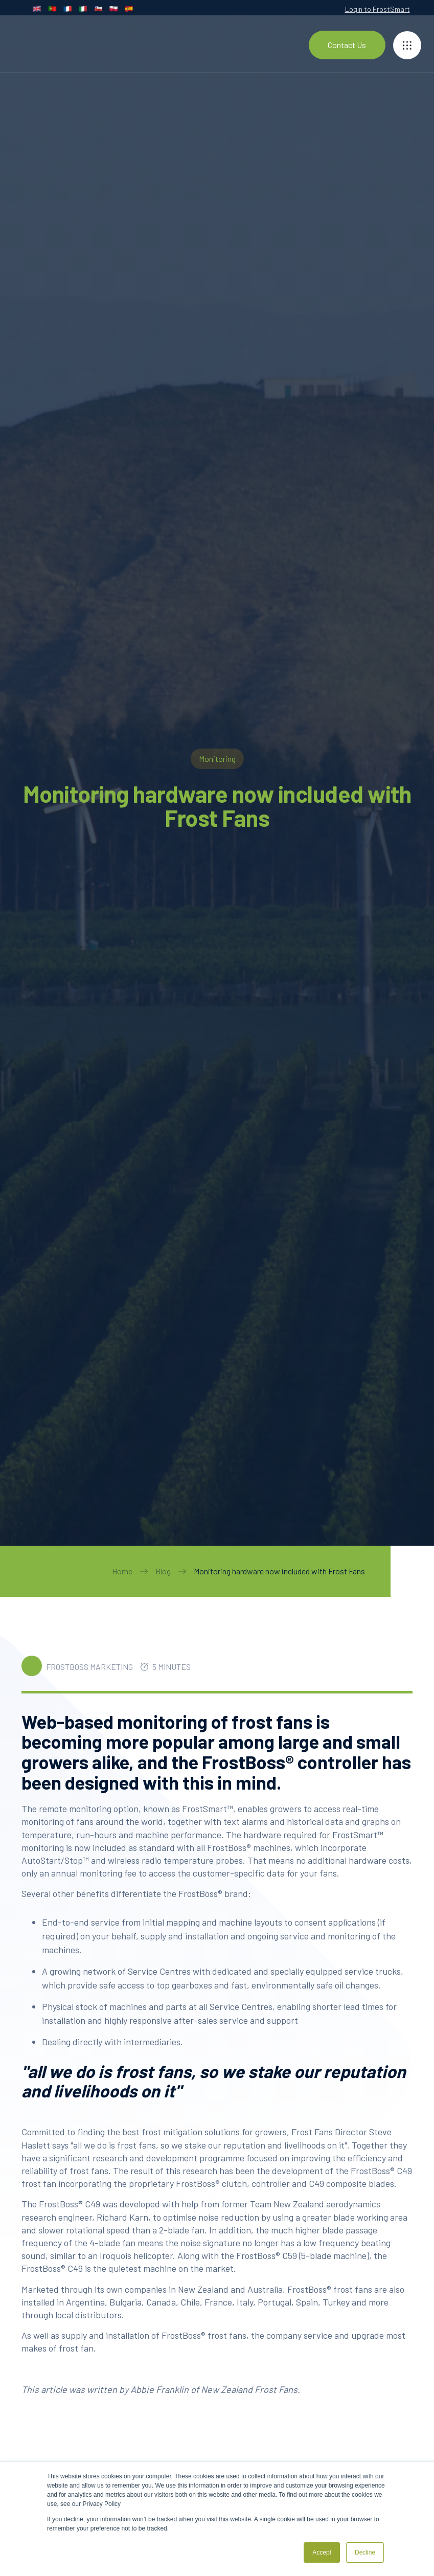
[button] (407, 45)
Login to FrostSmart (377, 9)
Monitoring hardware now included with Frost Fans (279, 1571)
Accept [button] (321, 2552)
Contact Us (347, 45)
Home (122, 1571)
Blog (163, 1571)
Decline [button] (365, 2552)
